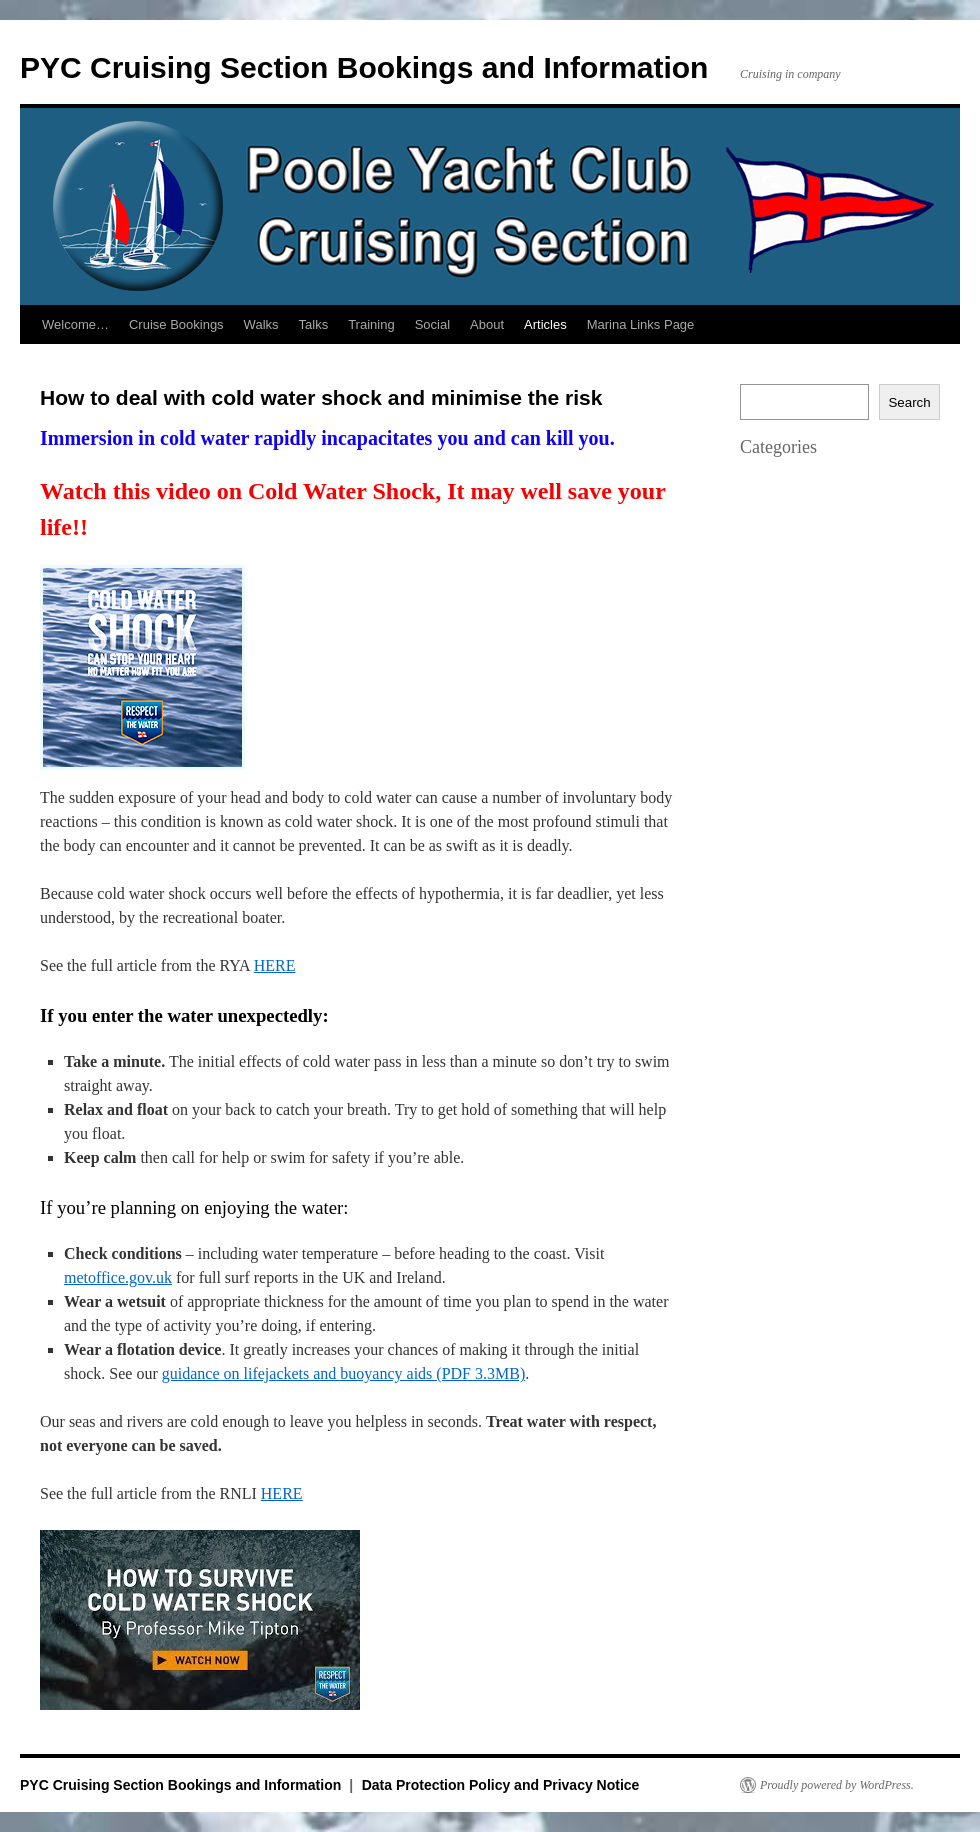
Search (909, 402)
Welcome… (75, 324)
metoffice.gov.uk (118, 1277)
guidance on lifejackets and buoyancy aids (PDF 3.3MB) (343, 1373)
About (487, 324)
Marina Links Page (641, 324)
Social (432, 324)
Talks (314, 324)
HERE (275, 965)
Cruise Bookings (176, 324)
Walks (261, 324)
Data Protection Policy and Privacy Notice (501, 1785)
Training (371, 324)
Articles (545, 324)
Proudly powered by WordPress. (837, 1785)
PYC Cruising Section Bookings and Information (364, 67)
